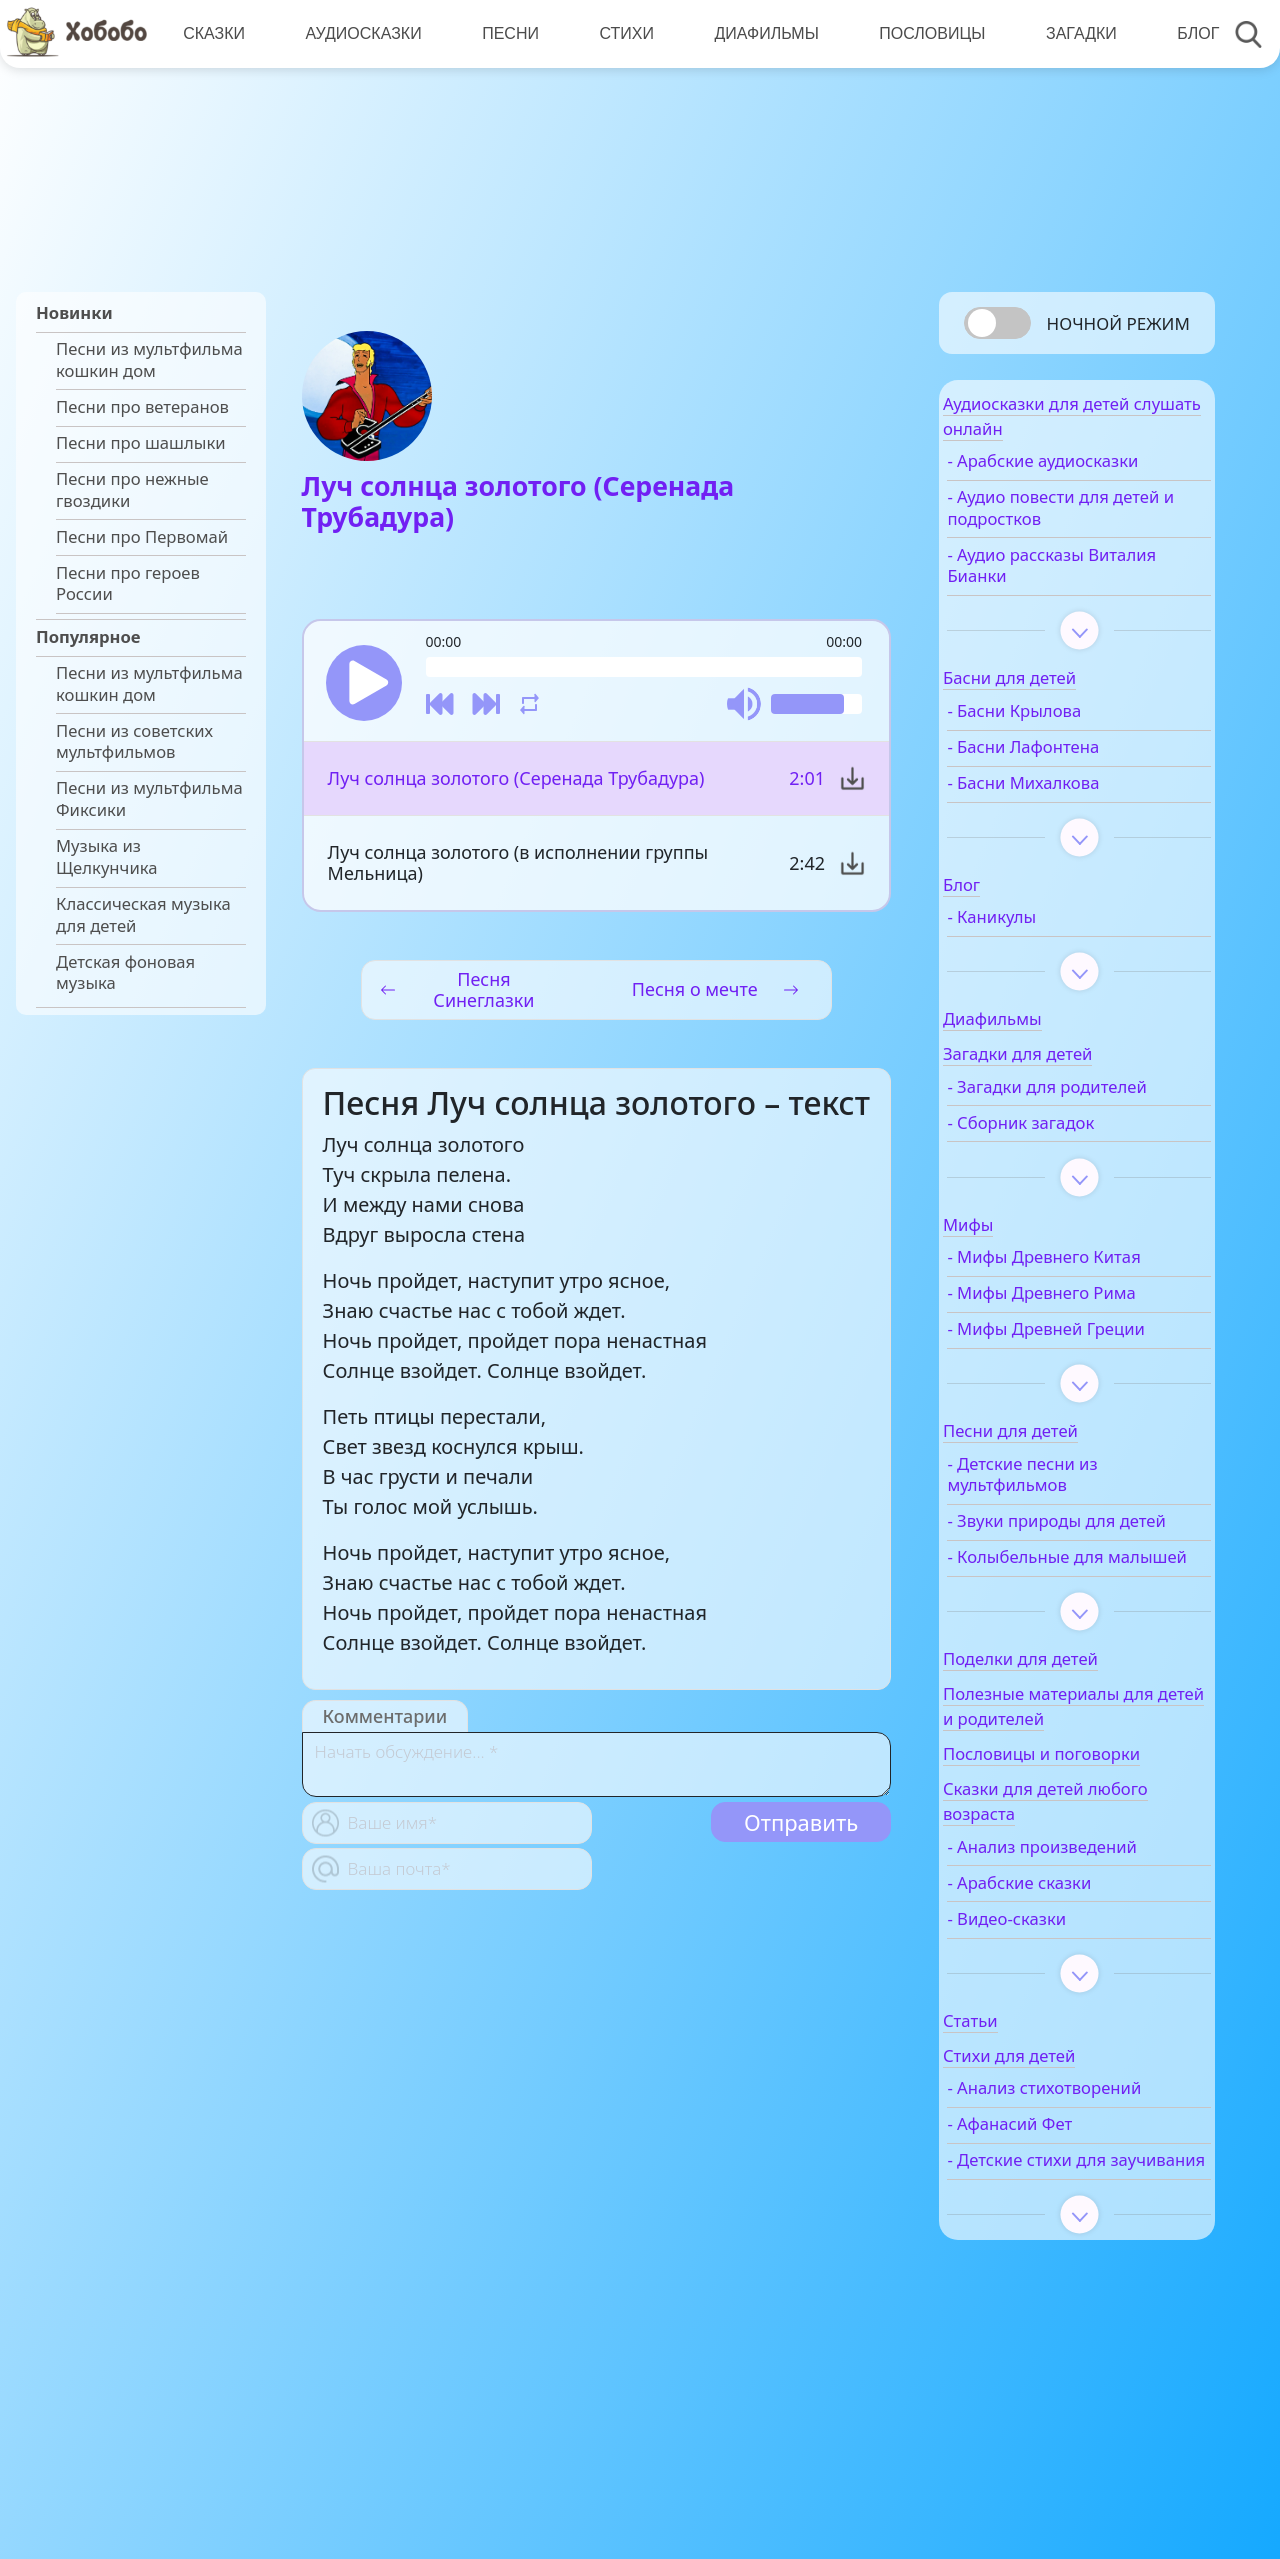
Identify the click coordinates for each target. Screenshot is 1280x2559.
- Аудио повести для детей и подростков (1075, 523)
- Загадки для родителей (1049, 1112)
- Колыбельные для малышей (1073, 1648)
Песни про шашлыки (141, 443)
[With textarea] (596, 1775)
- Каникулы (1039, 932)
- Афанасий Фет (1057, 2248)
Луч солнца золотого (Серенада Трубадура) (515, 789)
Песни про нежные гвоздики (132, 490)
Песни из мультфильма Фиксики (149, 799)
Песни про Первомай (142, 537)
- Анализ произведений (1090, 1948)
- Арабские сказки (1067, 1984)
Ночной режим (1118, 323)
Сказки (213, 33)
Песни (505, 33)
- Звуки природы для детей (1079, 1590)
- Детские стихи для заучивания (1074, 2295)
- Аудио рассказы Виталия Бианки (1063, 580)
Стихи (619, 33)
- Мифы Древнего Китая (1091, 1294)
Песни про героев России (128, 584)
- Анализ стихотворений (1055, 2201)
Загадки (1067, 33)
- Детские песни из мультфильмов (1070, 1533)
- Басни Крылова (1062, 726)
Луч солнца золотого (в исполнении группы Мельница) (517, 873)
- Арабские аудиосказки (1090, 476)
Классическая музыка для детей (143, 915)
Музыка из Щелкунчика (107, 857)
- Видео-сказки (1054, 2020)
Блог (1183, 33)
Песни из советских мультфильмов (134, 742)
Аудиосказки (360, 33)
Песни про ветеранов (142, 407)
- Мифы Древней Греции (1062, 1377)
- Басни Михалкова (1071, 798)
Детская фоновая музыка (125, 973)
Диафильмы (757, 33)
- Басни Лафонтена (1071, 762)
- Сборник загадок (1068, 1159)
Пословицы (921, 33)
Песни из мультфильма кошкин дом (149, 360)
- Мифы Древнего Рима (1089, 1330)
